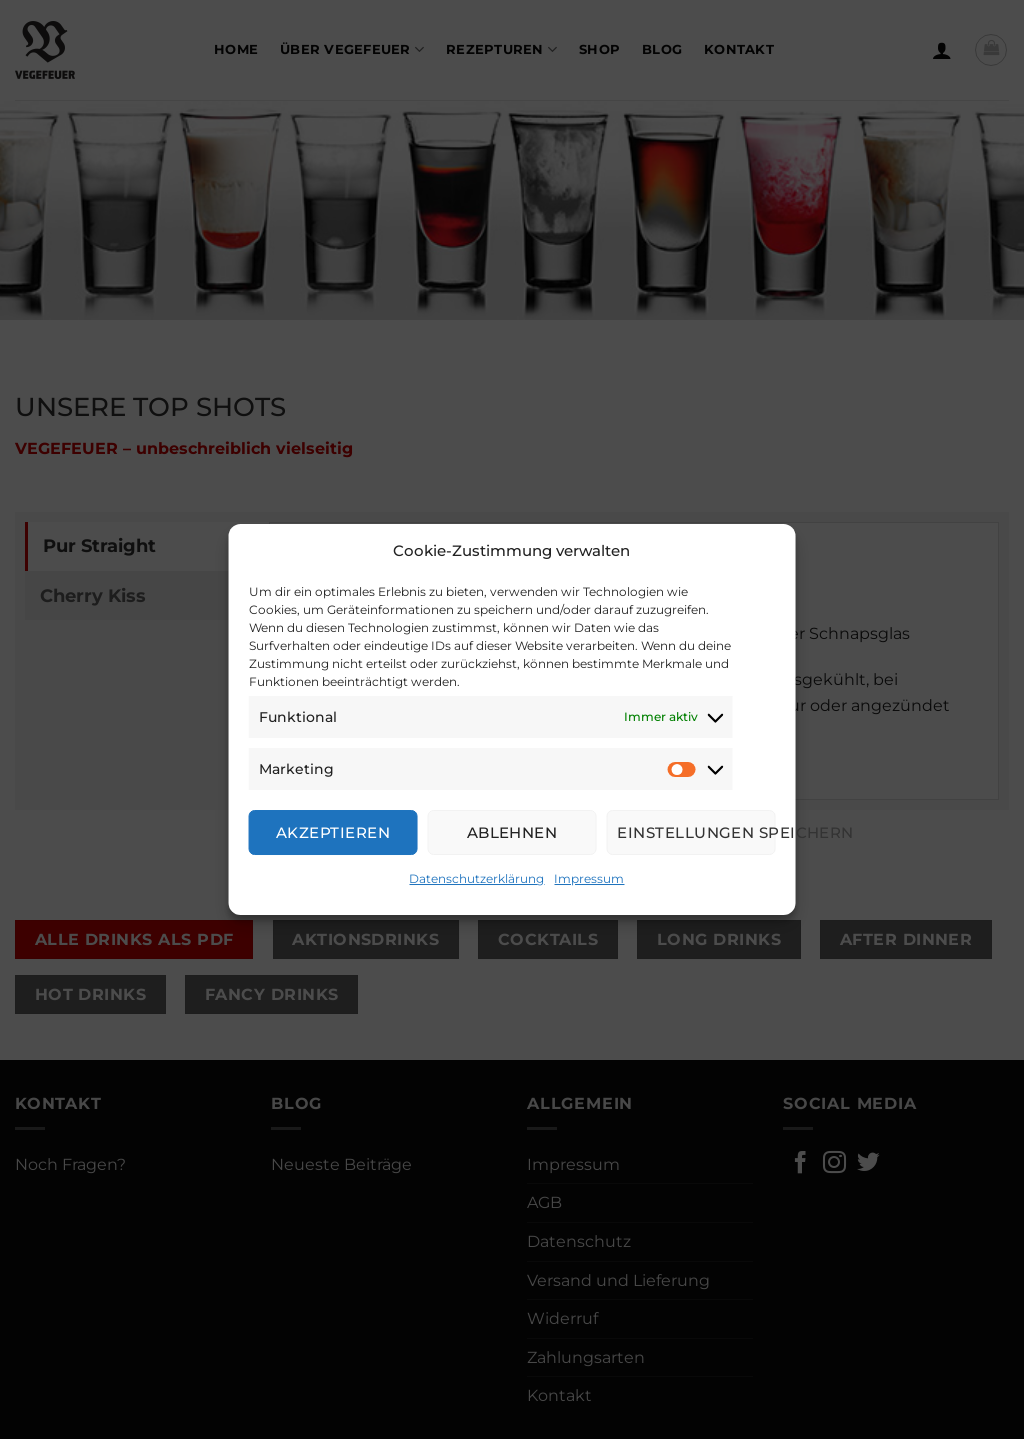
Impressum (589, 878)
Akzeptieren (333, 832)
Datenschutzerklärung (476, 878)
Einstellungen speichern (696, 832)
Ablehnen (512, 832)
